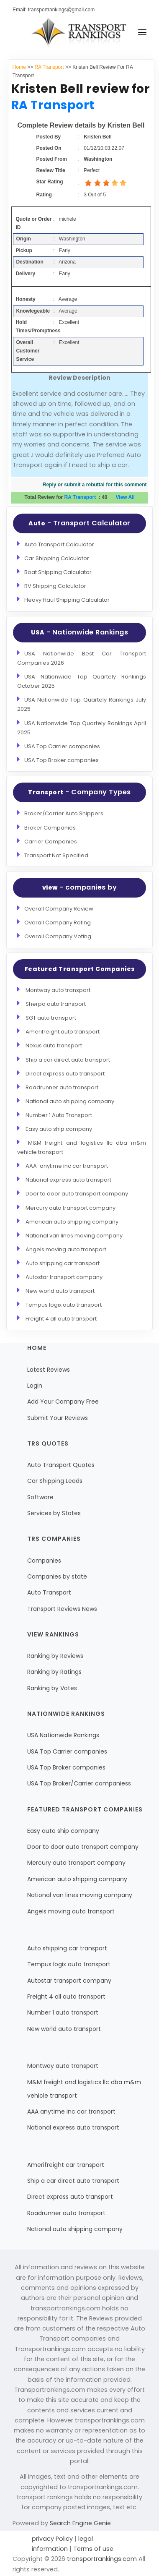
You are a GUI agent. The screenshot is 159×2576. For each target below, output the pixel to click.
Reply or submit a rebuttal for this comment (95, 485)
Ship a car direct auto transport (68, 1060)
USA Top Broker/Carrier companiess (79, 1783)
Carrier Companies (50, 842)
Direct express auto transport (65, 1074)
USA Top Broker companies (61, 760)
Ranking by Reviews (55, 1656)
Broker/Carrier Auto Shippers (63, 813)
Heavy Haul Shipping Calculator (67, 600)
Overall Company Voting (57, 936)
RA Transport (49, 67)
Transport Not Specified (56, 855)
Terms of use (92, 2549)
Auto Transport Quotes (61, 1465)
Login (34, 1385)
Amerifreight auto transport (63, 1032)
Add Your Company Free (63, 1401)
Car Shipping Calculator (56, 558)
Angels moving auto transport (66, 1249)
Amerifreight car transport (65, 2165)
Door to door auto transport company (77, 1194)
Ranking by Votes (52, 1688)
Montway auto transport (58, 990)
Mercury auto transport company (70, 1208)
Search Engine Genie (80, 2523)
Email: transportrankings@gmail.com (54, 10)
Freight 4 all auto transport (61, 1319)
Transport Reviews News (62, 1609)
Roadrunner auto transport (62, 1087)
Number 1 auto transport (62, 2012)
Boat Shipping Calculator (58, 572)
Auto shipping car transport (63, 1263)
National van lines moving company (74, 1236)
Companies (44, 1560)
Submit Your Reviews (57, 1418)
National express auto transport (68, 1180)
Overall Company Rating (57, 923)
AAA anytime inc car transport (71, 2111)
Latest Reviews (48, 1369)
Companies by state (57, 1576)
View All (125, 497)
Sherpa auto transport (56, 1004)
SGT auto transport (51, 1018)
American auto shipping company (72, 1222)
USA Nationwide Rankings (63, 1735)
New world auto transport (60, 1291)
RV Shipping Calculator (55, 586)
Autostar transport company (64, 1277)
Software (40, 1497)
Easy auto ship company (59, 1129)
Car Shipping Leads (54, 1481)
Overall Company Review (58, 909)
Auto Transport (49, 1592)
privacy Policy (53, 2538)
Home (19, 67)
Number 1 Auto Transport (59, 1115)
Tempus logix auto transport (64, 1305)
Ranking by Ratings (54, 1672)
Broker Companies (50, 828)
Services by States (54, 1513)
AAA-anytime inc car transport (67, 1166)
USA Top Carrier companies (62, 746)
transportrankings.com (102, 2559)
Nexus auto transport (54, 1045)
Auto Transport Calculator (59, 544)
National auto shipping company (70, 1101)
